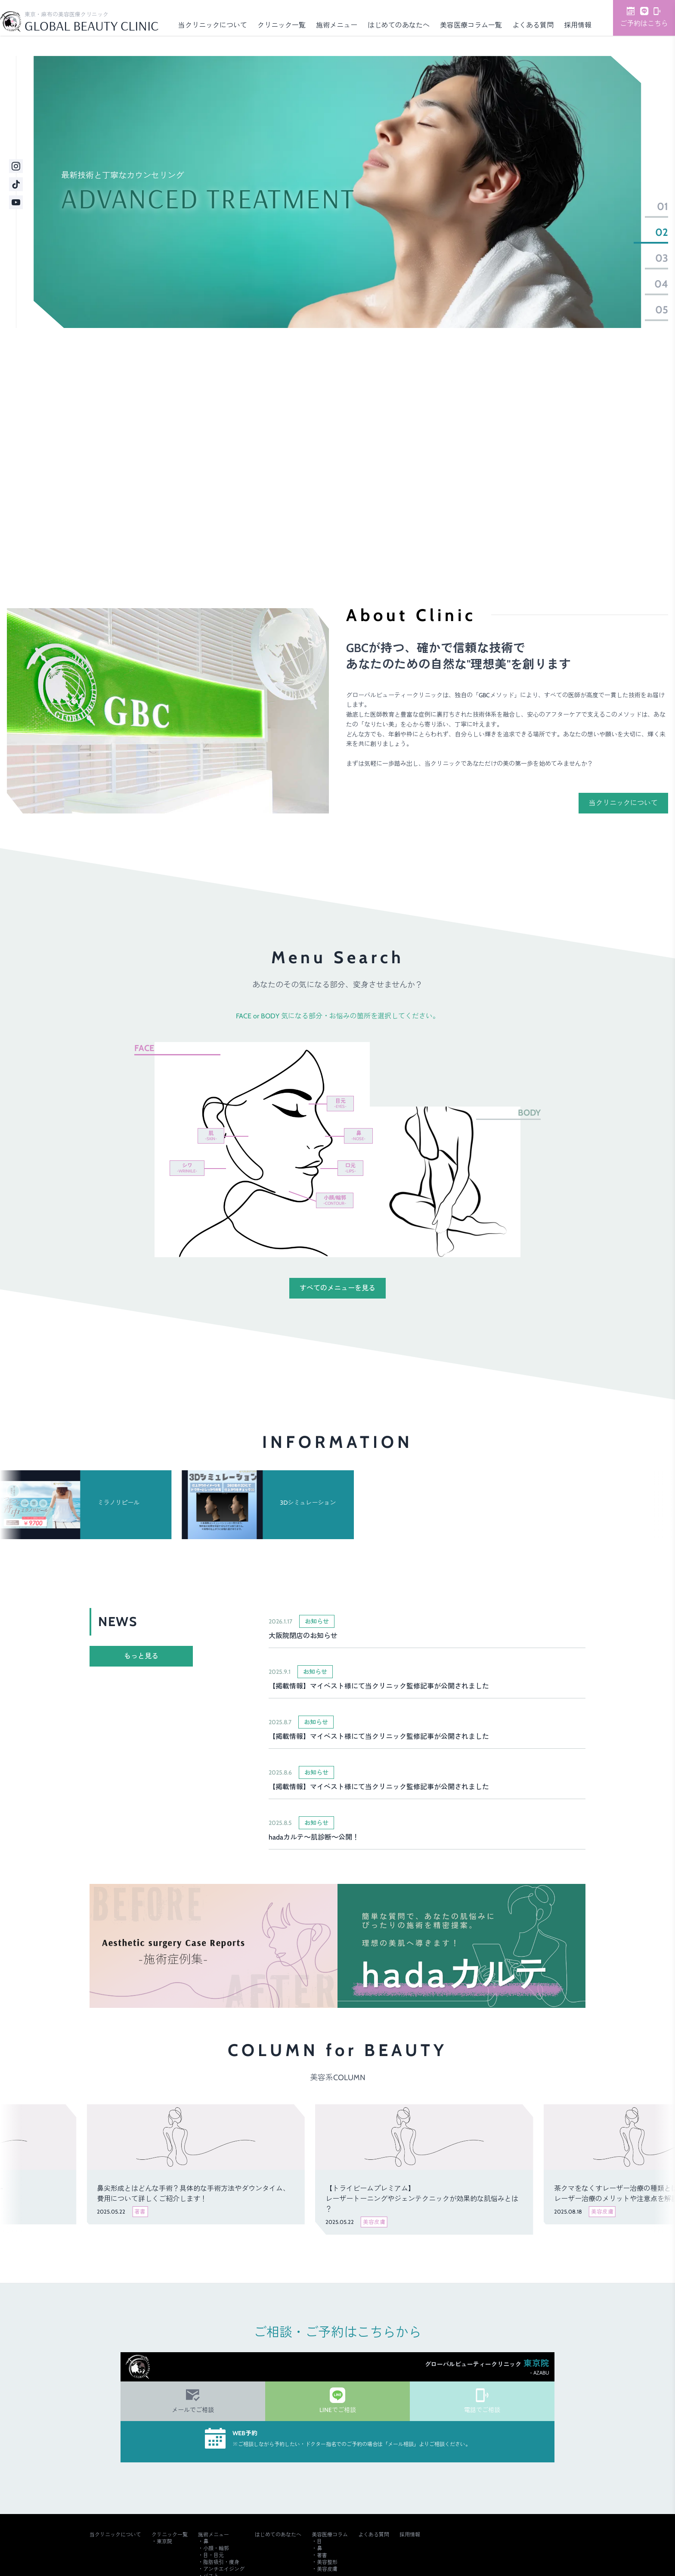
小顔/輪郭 (334, 1200)
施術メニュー (336, 25)
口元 (350, 1168)
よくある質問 (533, 25)
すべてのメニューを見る (337, 1288)
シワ (187, 1168)
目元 (340, 1103)
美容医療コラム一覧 (471, 25)
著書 (322, 2555)
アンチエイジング (224, 2569)
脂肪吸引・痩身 (221, 2562)
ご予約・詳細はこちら (471, 525)
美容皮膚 (327, 2569)
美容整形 (327, 2562)
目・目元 (213, 2555)
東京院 (164, 2541)
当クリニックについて (212, 25)
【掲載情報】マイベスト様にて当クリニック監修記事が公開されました (379, 1686)
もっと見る (141, 1656)
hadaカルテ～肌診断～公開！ (314, 1837)
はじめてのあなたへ (399, 25)
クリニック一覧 (281, 25)
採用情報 (577, 25)
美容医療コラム (330, 2534)
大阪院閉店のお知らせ (303, 1636)
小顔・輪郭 (216, 2548)
